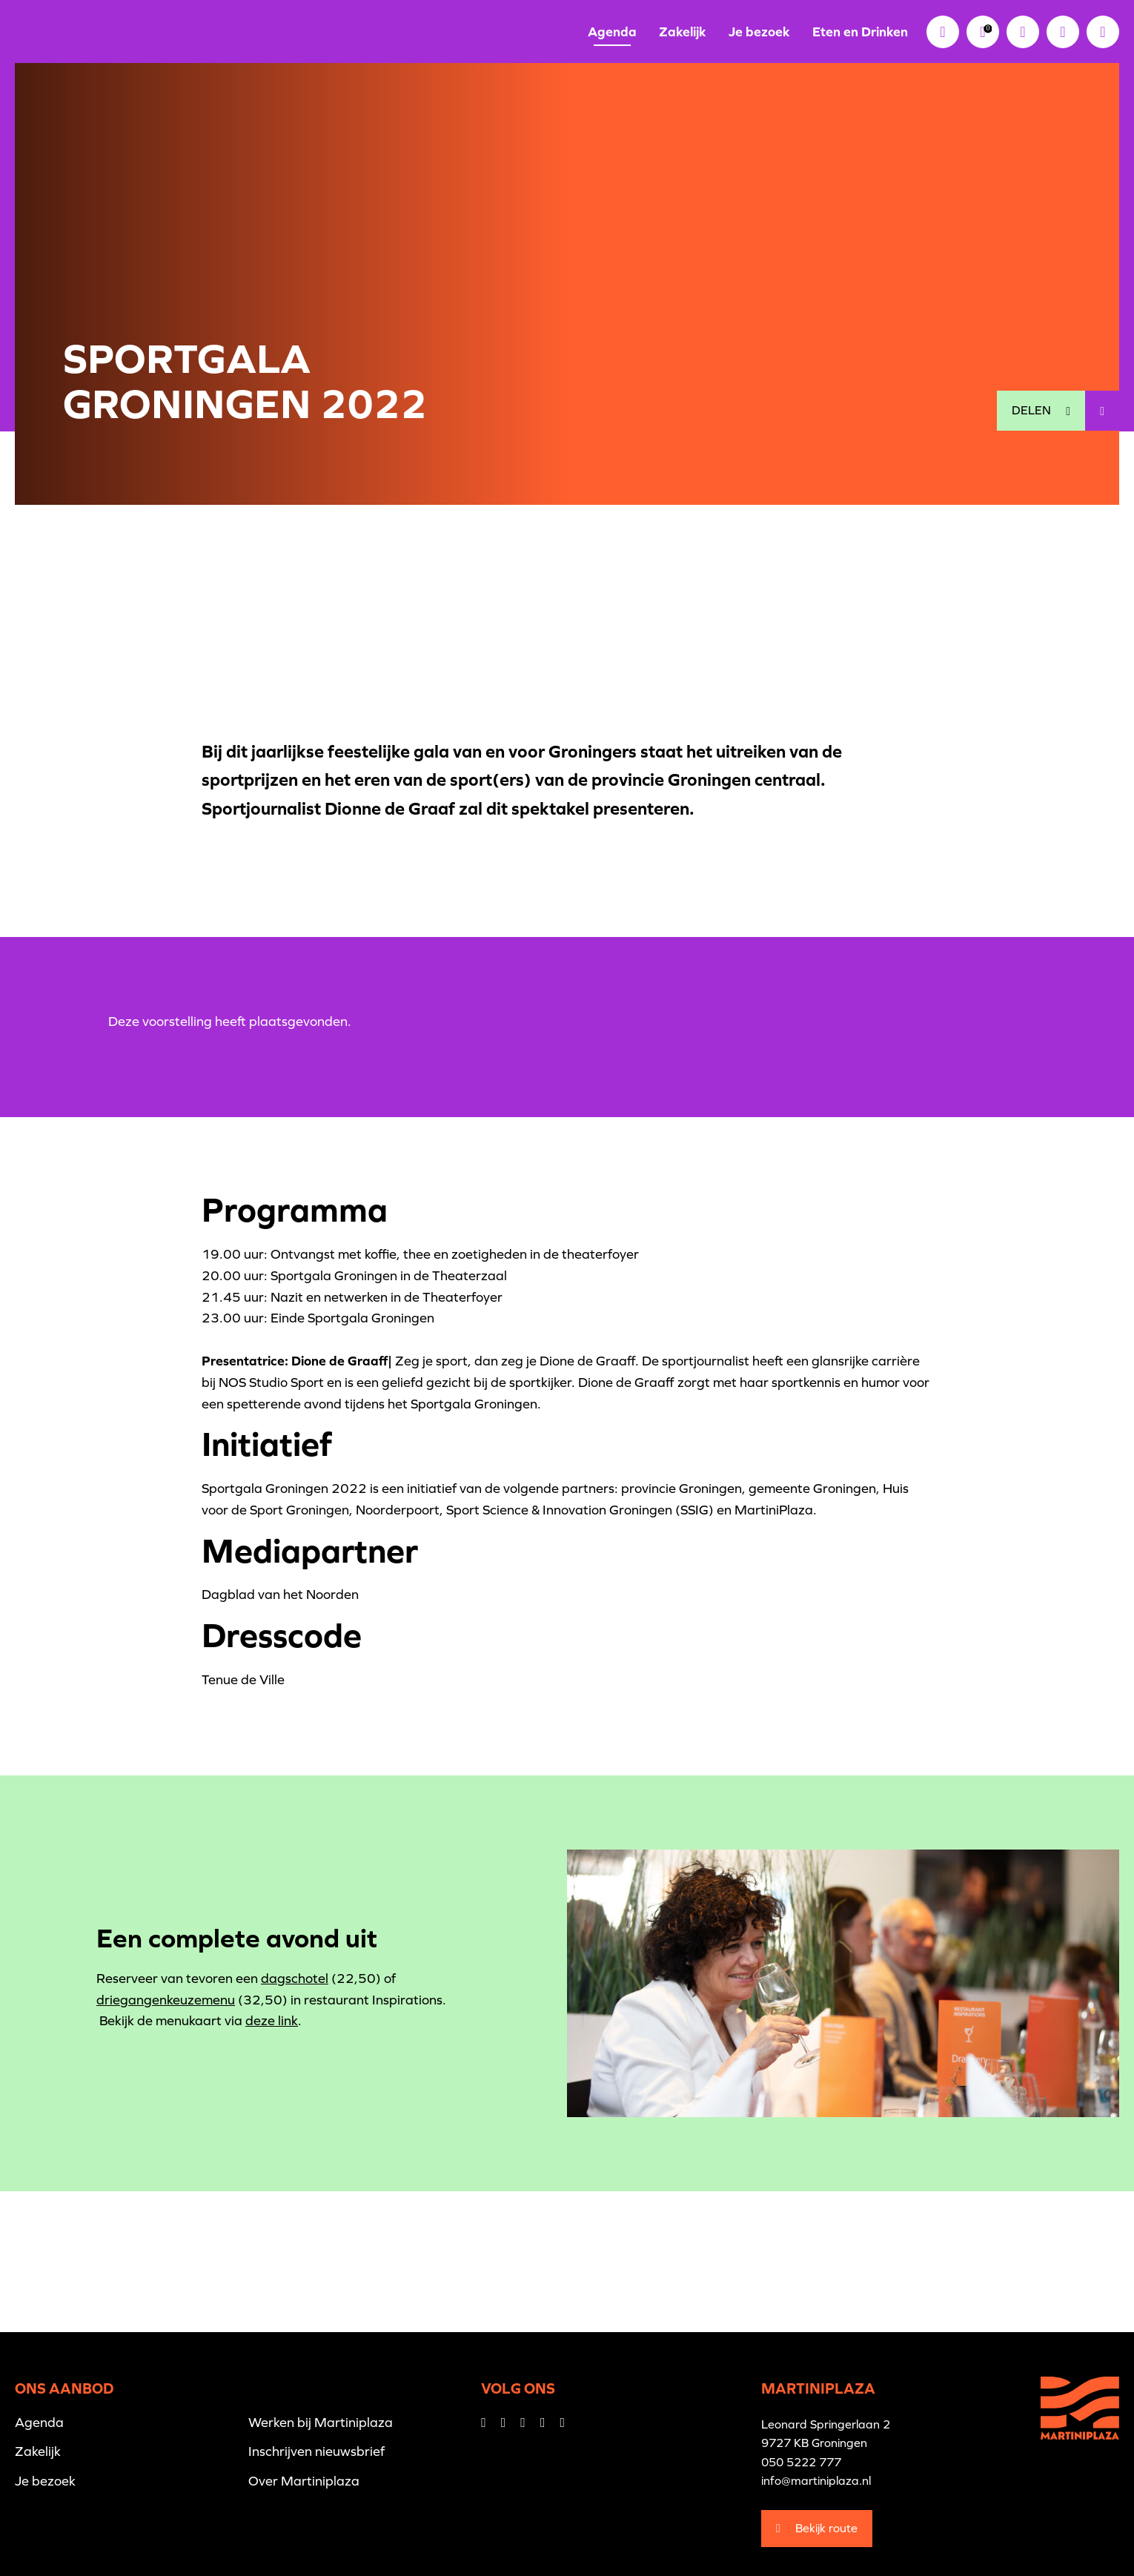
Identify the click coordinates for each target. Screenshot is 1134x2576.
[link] (982, 32)
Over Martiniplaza (303, 2481)
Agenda (612, 31)
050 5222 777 (801, 2462)
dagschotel (294, 1978)
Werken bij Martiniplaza (320, 2422)
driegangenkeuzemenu (165, 1999)
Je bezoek (759, 31)
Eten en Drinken (860, 31)
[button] (1063, 32)
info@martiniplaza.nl (816, 2480)
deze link (271, 2020)
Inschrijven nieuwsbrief (316, 2451)
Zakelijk (682, 31)
